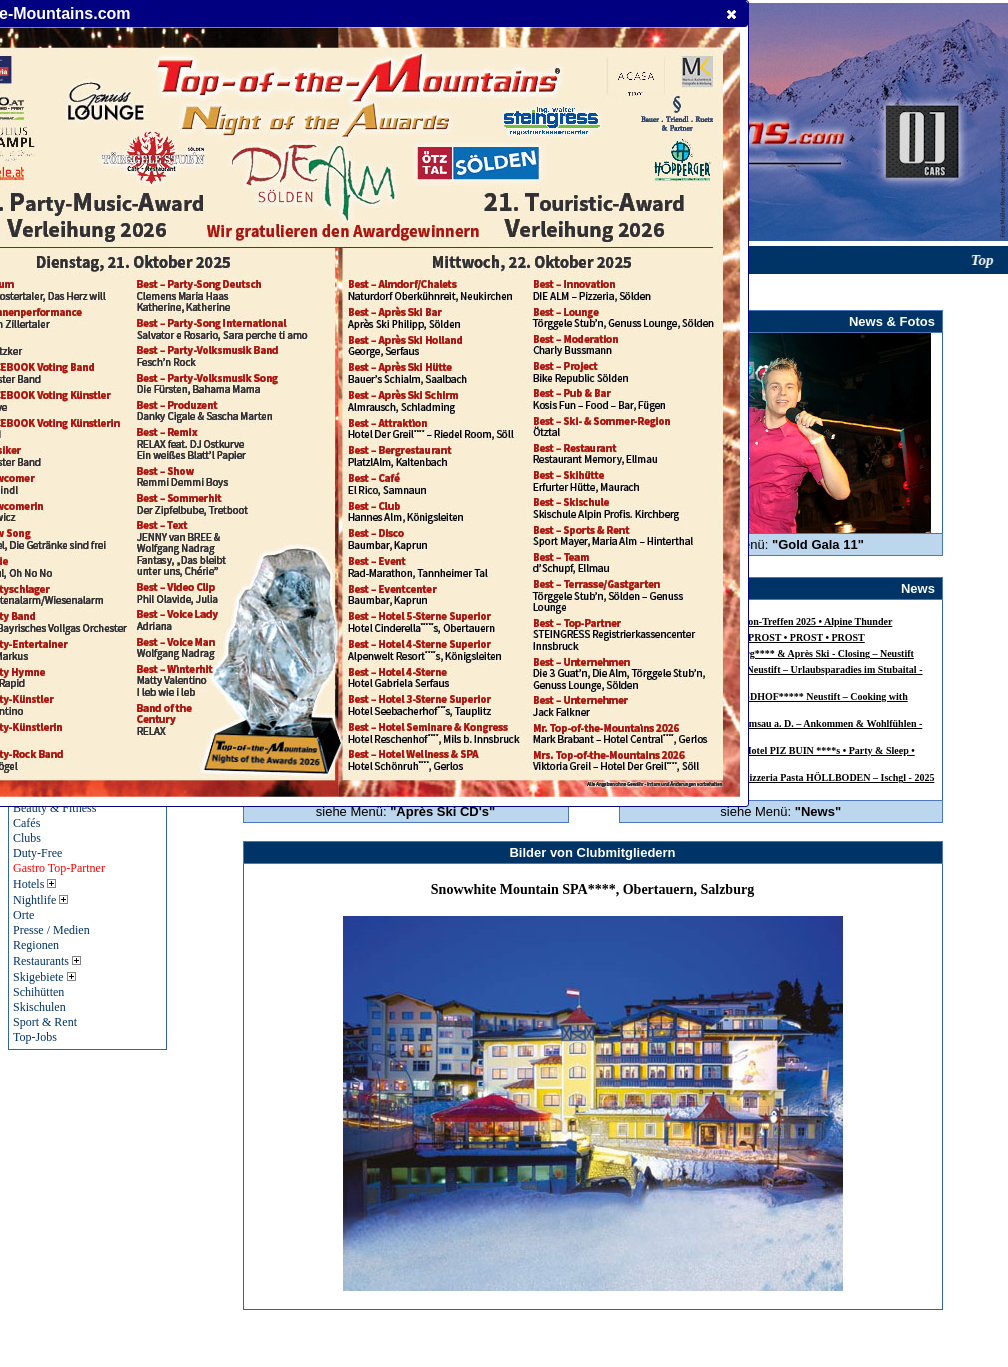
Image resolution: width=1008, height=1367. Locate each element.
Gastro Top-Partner (59, 868)
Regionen (36, 945)
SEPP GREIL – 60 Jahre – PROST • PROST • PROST (749, 637)
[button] (731, 14)
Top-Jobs (35, 1037)
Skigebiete (44, 977)
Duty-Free (37, 853)
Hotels (34, 884)
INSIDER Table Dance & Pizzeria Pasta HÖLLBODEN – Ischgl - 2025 (783, 777)
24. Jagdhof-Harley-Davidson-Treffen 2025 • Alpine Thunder (762, 621)
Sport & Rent (45, 1022)
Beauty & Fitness (54, 808)
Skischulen (39, 1007)
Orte (23, 915)
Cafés (26, 823)
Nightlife (40, 900)
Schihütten (38, 992)
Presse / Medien (51, 930)
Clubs (27, 838)
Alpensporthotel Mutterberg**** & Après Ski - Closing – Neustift (773, 653)
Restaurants (47, 961)
